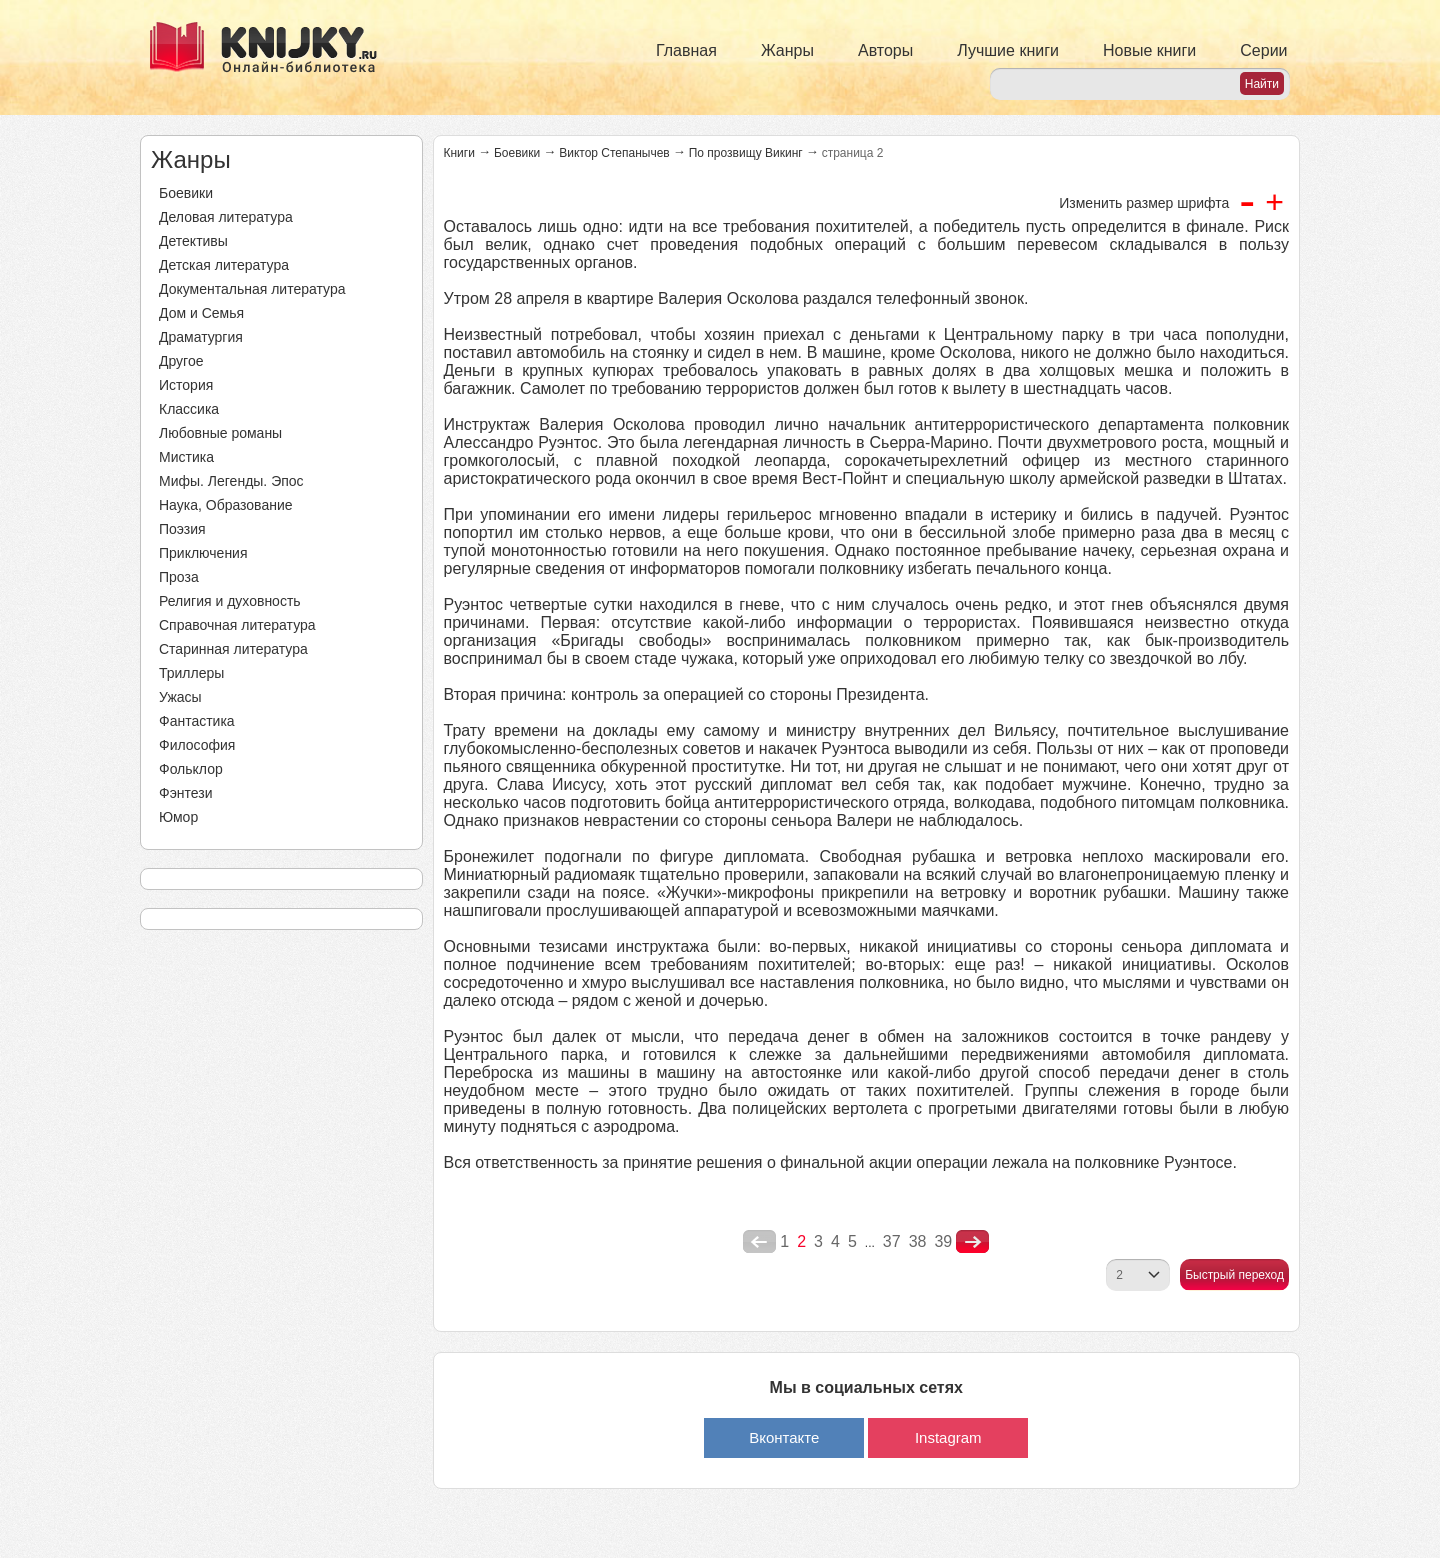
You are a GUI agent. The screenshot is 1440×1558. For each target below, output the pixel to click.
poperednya (759, 1242)
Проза (179, 577)
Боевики (186, 193)
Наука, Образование (226, 505)
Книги (459, 153)
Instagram (948, 1437)
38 (918, 1241)
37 (892, 1241)
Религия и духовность (230, 601)
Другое (181, 361)
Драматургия (201, 337)
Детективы (193, 241)
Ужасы (180, 697)
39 (943, 1241)
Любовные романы (220, 433)
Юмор (178, 817)
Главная (686, 50)
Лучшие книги (1008, 50)
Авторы (885, 50)
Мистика (186, 457)
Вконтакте (784, 1437)
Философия (197, 745)
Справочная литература (237, 625)
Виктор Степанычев (614, 153)
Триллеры (191, 673)
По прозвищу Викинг (746, 153)
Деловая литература (226, 217)
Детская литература (224, 265)
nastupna (972, 1242)
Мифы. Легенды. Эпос (231, 481)
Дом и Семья (201, 313)
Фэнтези (186, 793)
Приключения (203, 553)
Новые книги (1149, 50)
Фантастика (197, 721)
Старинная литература (233, 649)
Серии (1263, 50)
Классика (189, 409)
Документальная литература (252, 289)
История (186, 385)
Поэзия (182, 529)
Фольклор (191, 769)
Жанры (787, 50)
